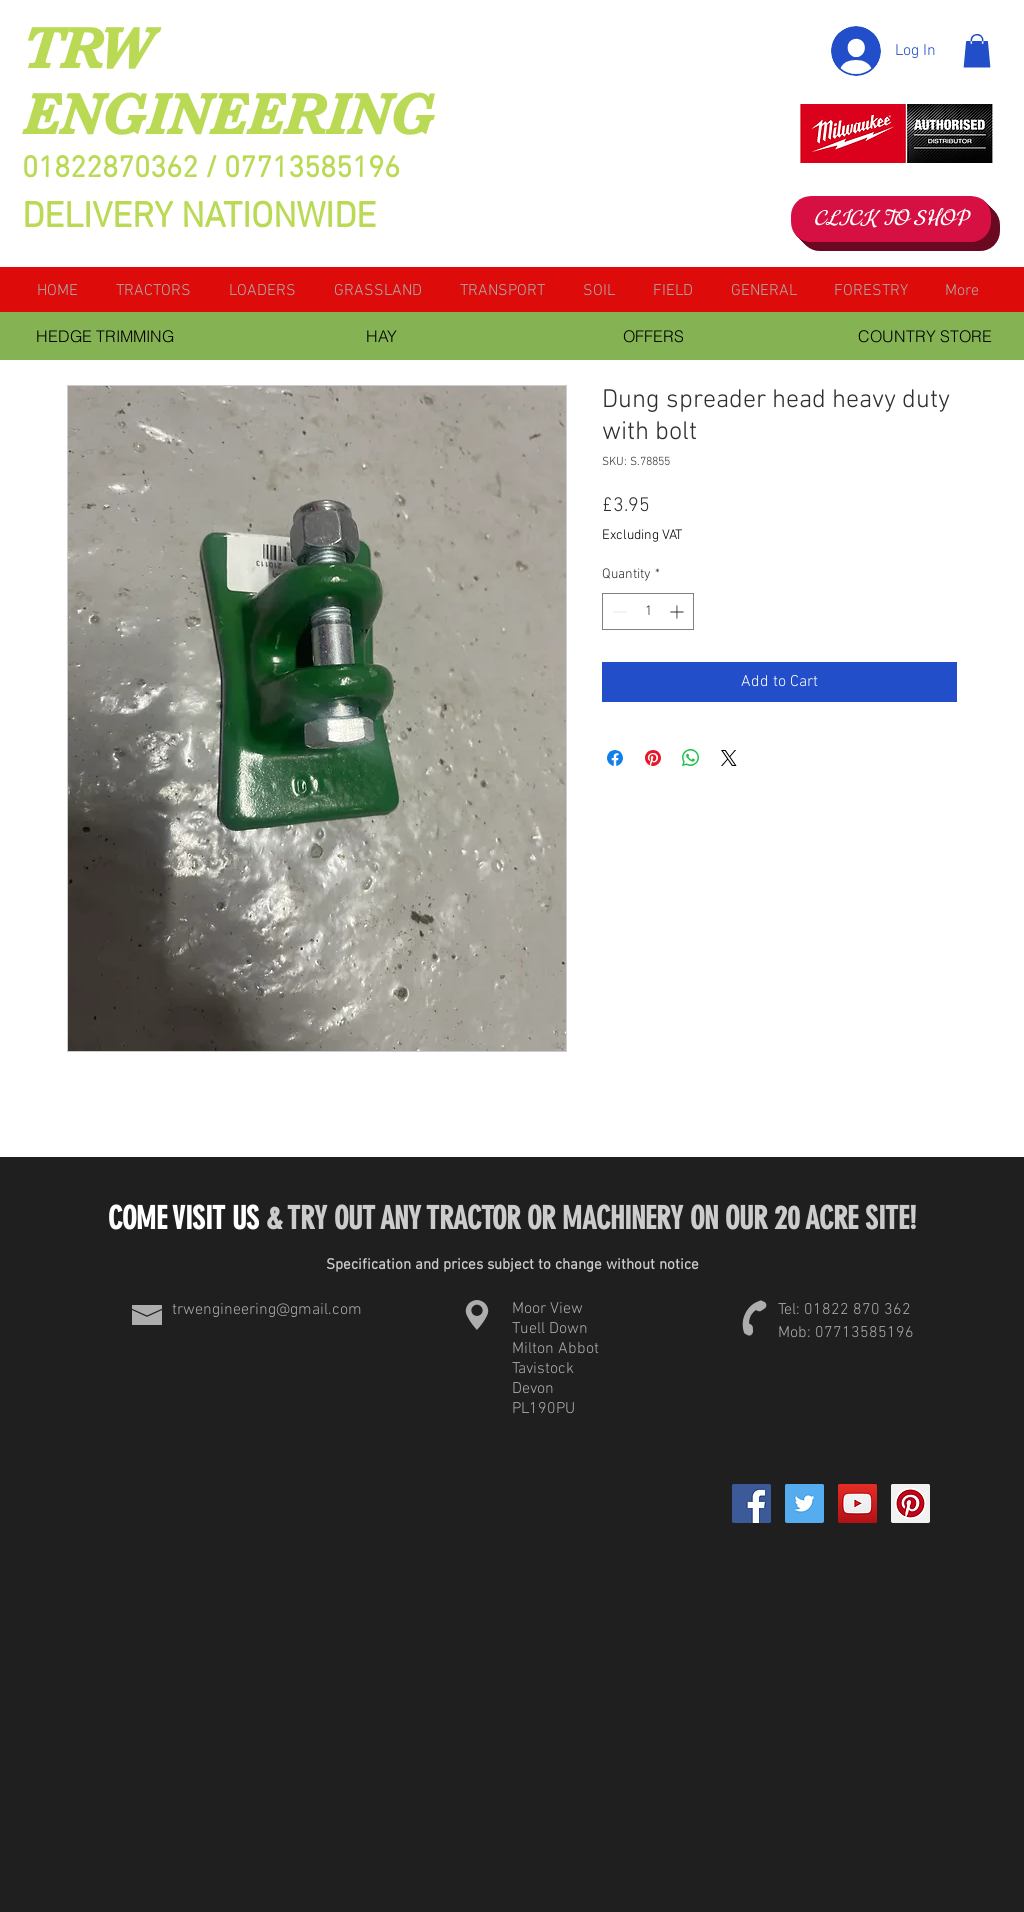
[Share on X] (729, 758)
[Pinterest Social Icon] (910, 1503)
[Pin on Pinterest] (653, 758)
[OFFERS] (653, 336)
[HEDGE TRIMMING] (104, 336)
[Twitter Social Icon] (804, 1503)
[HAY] (381, 336)
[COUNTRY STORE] (925, 336)
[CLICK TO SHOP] (891, 219)
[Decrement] (617, 611)
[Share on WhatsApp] (691, 758)
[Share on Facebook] (615, 758)
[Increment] (678, 611)
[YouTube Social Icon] (857, 1503)
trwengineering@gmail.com (267, 1310)
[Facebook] (751, 1503)
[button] (977, 50)
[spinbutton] (648, 611)
